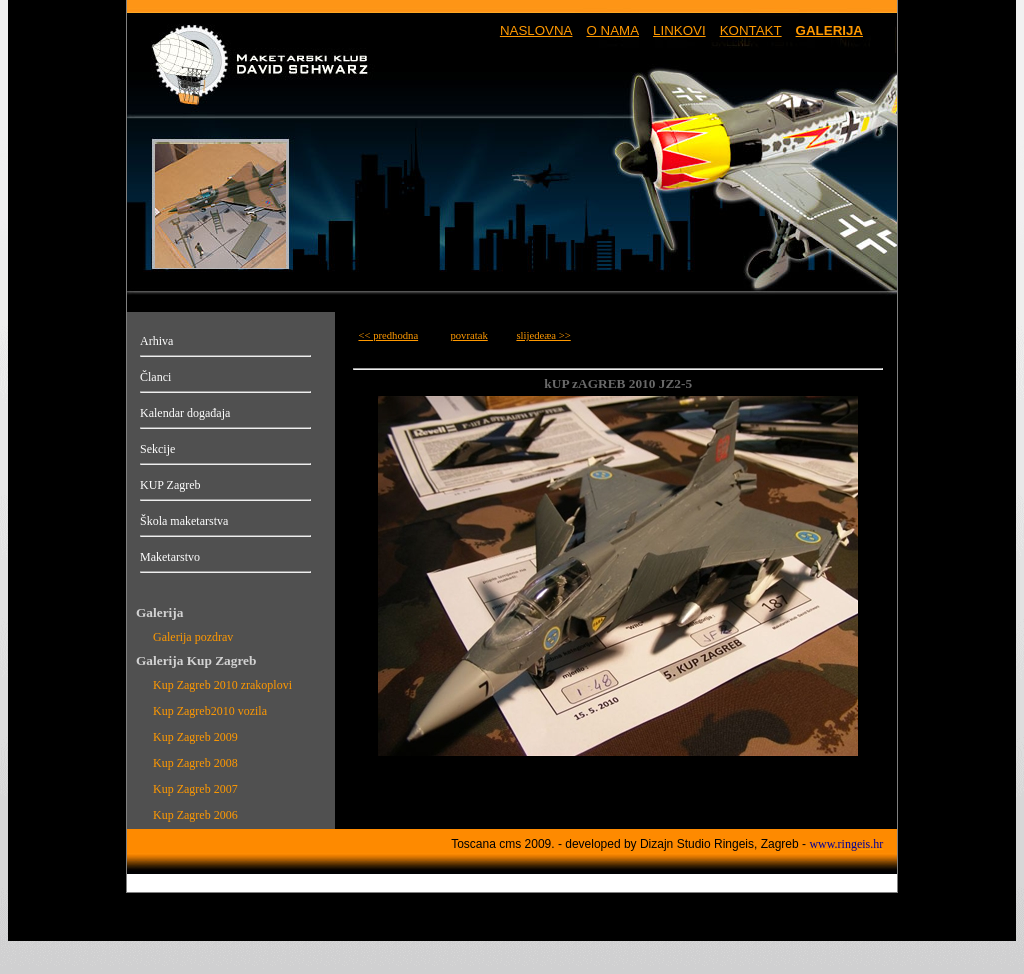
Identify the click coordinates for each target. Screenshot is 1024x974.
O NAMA (612, 30)
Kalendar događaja (185, 413)
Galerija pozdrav (193, 637)
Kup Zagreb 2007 (195, 789)
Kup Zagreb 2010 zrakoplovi (222, 685)
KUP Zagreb (170, 485)
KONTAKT (751, 30)
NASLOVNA (536, 30)
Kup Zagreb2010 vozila (210, 711)
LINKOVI (679, 30)
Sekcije (157, 449)
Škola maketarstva (184, 521)
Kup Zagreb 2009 (195, 737)
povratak (468, 335)
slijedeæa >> (543, 335)
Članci (155, 377)
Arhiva (156, 341)
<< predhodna (388, 335)
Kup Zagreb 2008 (195, 763)
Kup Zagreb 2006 (195, 815)
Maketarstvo (170, 557)
